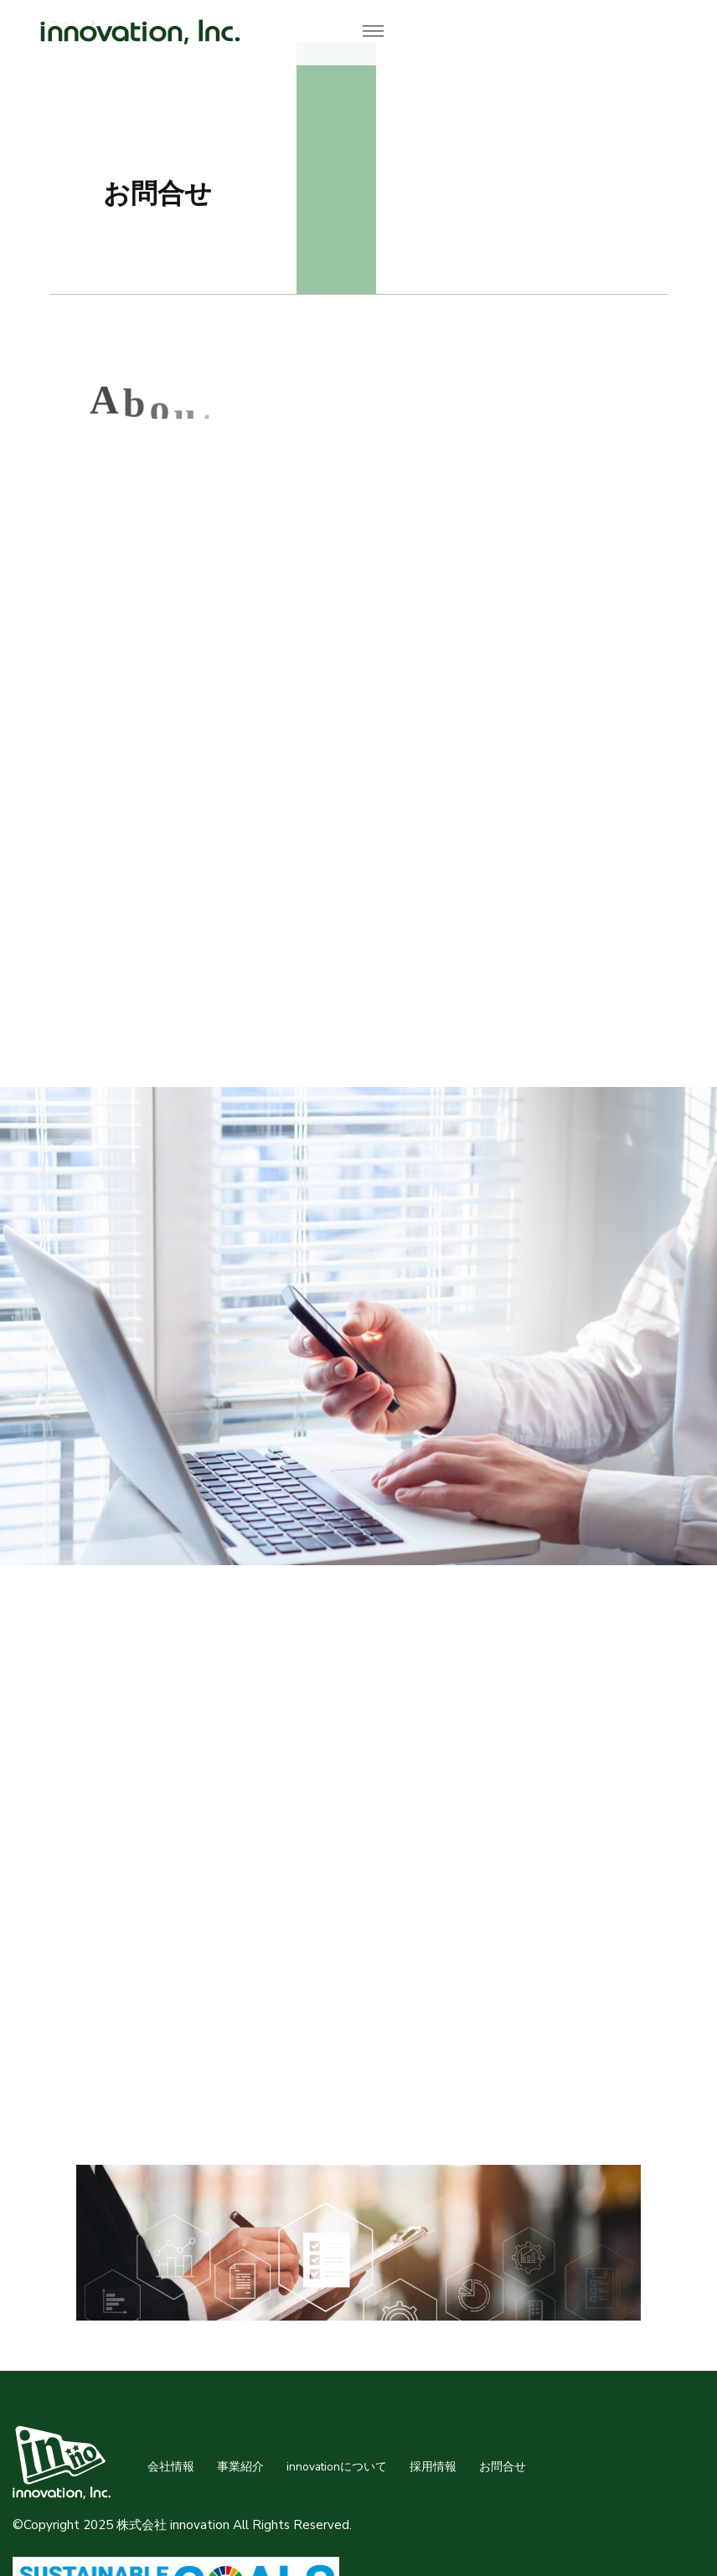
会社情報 (170, 2467)
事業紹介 (240, 2467)
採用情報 (433, 2467)
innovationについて (336, 2467)
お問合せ (502, 2467)
